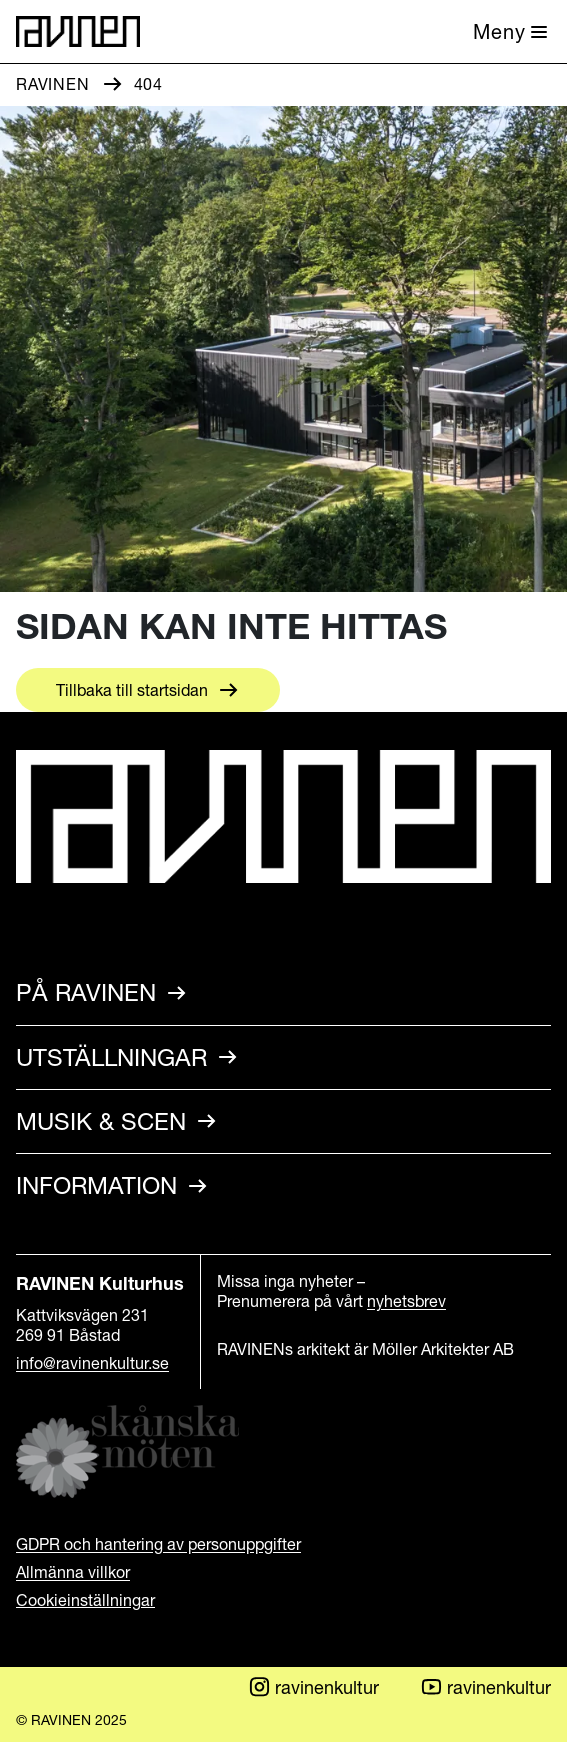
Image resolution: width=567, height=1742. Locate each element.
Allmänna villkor (73, 1572)
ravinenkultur (313, 1687)
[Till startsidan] (78, 31)
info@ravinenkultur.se (92, 1363)
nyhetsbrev (406, 1301)
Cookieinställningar (85, 1600)
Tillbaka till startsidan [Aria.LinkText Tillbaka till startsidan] (132, 690)
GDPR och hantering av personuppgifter (158, 1544)
